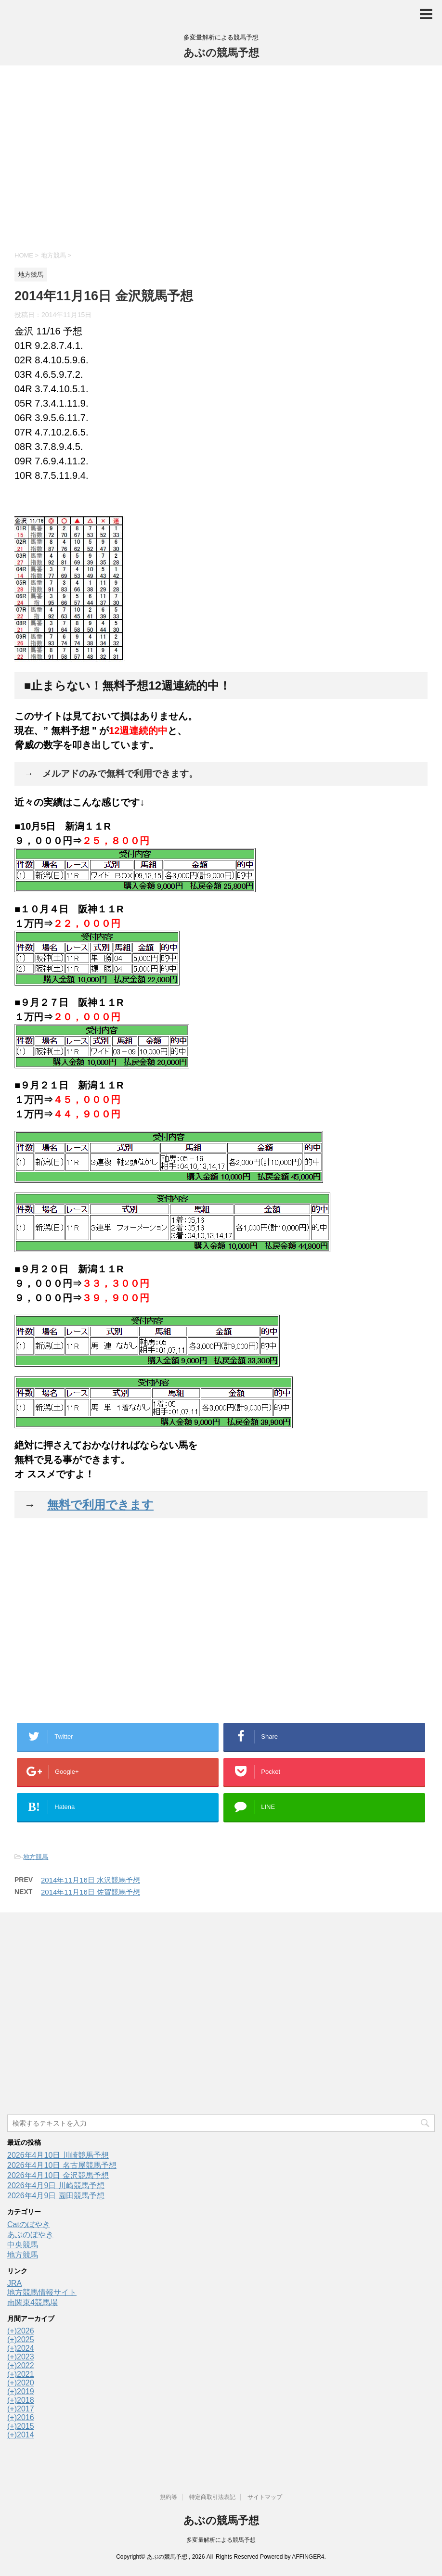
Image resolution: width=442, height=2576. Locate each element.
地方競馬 (35, 1856)
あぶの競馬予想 (221, 53)
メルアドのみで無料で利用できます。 (120, 774)
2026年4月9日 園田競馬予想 (55, 2196)
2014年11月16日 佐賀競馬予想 (90, 1892)
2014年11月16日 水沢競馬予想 (90, 1880)
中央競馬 (22, 2245)
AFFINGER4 (308, 2556)
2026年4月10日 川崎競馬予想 (58, 2155)
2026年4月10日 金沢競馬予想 (58, 2175)
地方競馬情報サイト (42, 2292)
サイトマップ (264, 2497)
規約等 (168, 2497)
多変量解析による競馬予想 (221, 2540)
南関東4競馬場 (32, 2302)
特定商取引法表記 (212, 2497)
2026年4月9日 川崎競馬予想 (55, 2185)
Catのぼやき (28, 2224)
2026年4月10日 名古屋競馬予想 (62, 2165)
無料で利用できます (100, 1504)
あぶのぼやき (30, 2234)
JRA (14, 2283)
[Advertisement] (221, 157)
